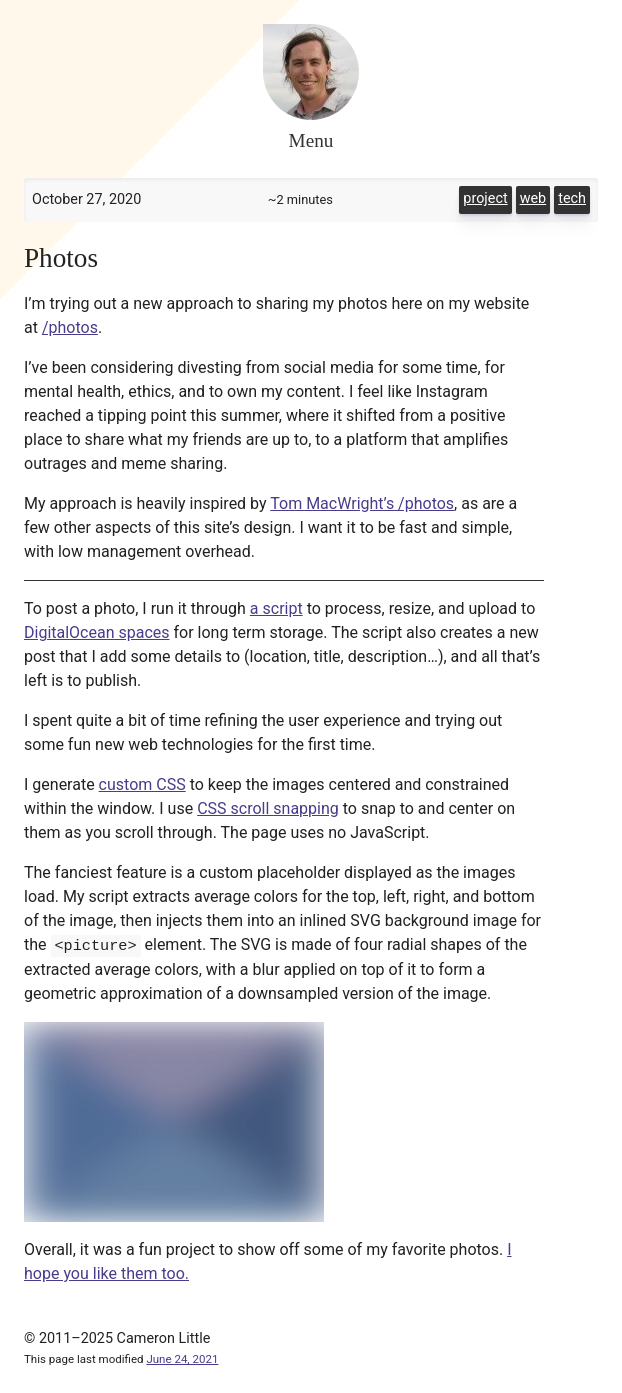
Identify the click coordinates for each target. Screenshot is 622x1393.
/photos (70, 327)
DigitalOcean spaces (97, 632)
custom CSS (142, 784)
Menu (311, 140)
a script (276, 608)
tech (572, 198)
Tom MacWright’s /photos (362, 503)
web (533, 198)
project (485, 198)
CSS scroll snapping (268, 808)
